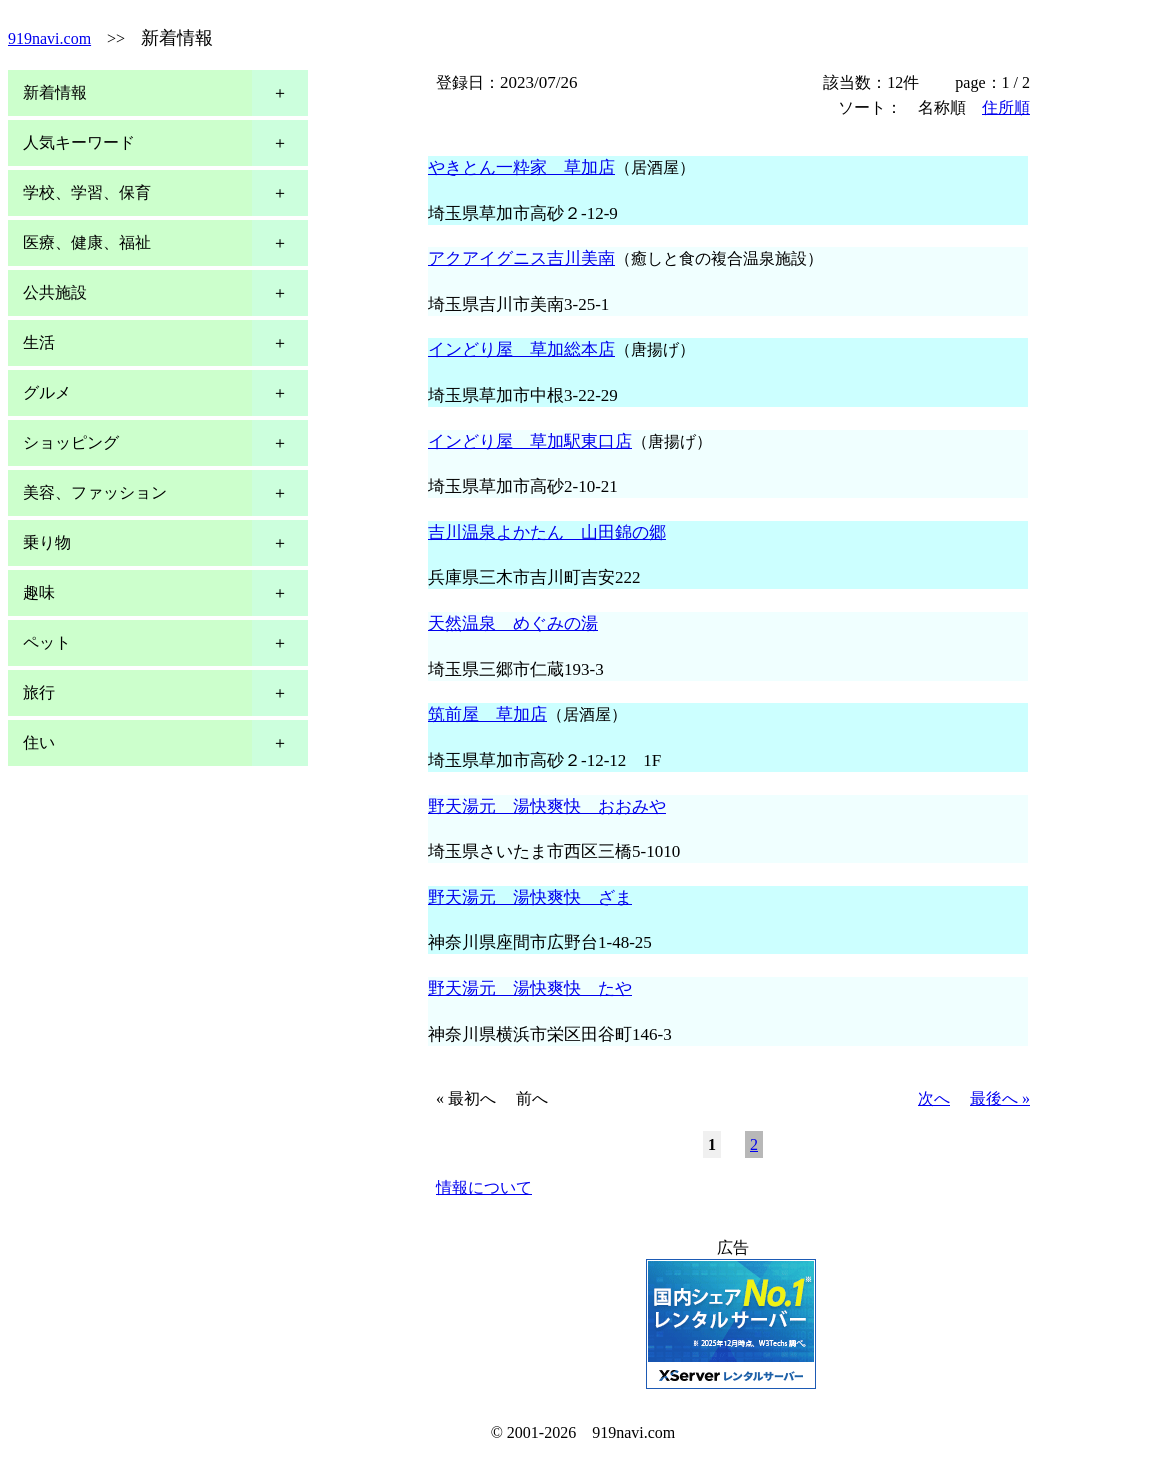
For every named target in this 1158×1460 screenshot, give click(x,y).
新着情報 (55, 92)
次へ (934, 1098)
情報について (484, 1187)
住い (39, 742)
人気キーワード (79, 142)
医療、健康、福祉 (87, 242)
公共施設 (55, 292)
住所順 (1006, 107)
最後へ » (1000, 1098)
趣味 (39, 592)
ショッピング (71, 442)
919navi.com (49, 38)
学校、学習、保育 (87, 192)
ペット (47, 642)
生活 (39, 342)
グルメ (47, 392)
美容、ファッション (95, 492)
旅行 (39, 692)
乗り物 (47, 542)
